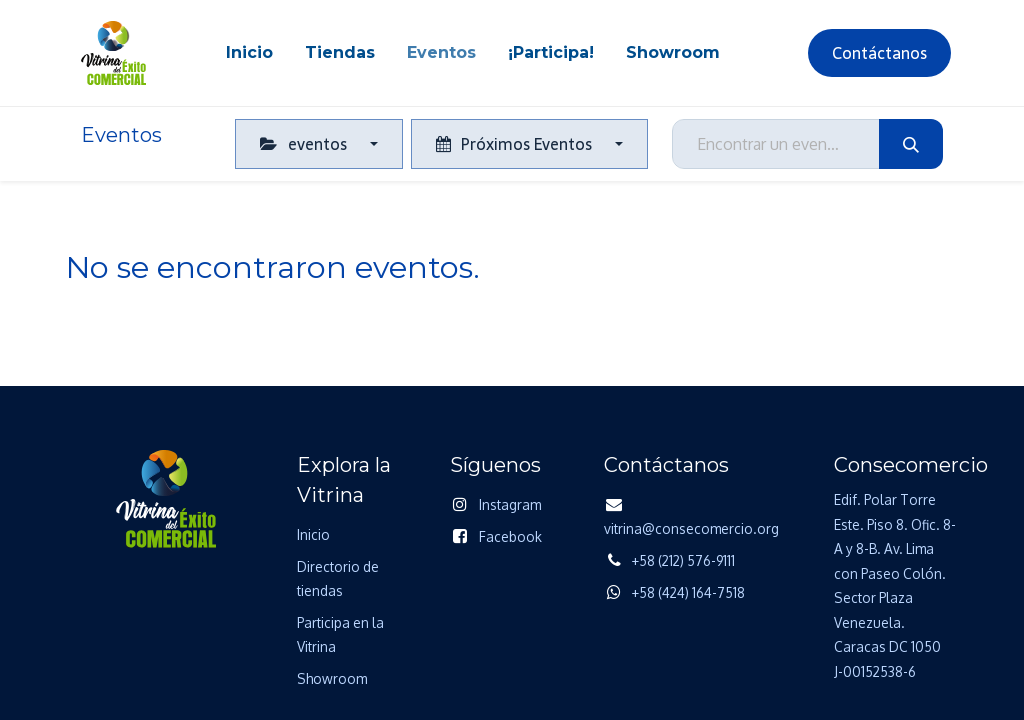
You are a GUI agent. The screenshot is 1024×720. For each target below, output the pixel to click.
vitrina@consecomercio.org (691, 528)
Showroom (332, 678)
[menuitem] (249, 53)
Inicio (313, 534)
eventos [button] (305, 144)
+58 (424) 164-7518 (688, 592)
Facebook (510, 536)
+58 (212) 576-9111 (683, 560)
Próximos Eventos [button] (516, 144)
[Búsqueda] (911, 144)
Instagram (510, 504)
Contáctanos (879, 53)
